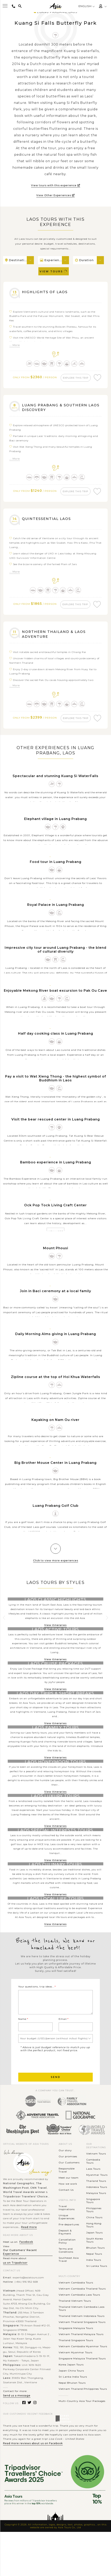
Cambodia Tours (93, 2205)
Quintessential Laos (48, 541)
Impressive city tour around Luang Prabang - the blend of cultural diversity (55, 994)
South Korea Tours (94, 2284)
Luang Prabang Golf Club (56, 1550)
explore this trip (82, 377)
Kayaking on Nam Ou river (55, 1464)
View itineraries (55, 1669)
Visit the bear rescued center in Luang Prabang (55, 1163)
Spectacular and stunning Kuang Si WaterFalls (55, 820)
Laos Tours (93, 2212)
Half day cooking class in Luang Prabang (55, 1078)
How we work (68, 2227)
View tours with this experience (55, 185)
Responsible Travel (67, 2214)
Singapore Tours (93, 2245)
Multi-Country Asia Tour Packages (82, 2445)
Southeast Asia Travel (69, 2303)
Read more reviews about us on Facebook (33, 2487)
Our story (65, 2194)
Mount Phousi (55, 1292)
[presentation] (49, 2106)
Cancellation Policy (67, 2285)
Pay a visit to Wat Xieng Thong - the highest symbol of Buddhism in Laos (55, 1122)
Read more (29, 2271)
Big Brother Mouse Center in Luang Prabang (55, 1507)
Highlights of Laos (46, 292)
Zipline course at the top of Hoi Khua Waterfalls (55, 1421)
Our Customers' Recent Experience (20, 2296)
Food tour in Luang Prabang (55, 906)
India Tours (93, 2304)
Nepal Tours (94, 2297)
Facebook (26, 2285)
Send (55, 2121)
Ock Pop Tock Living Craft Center (55, 1249)
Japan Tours (94, 2276)
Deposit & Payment (65, 2276)
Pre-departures (69, 2268)
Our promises (68, 2200)
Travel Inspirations (67, 2252)
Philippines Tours (93, 2254)
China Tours (94, 2261)
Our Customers (69, 2206)
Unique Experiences (66, 2261)
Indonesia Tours (96, 2231)
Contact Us (66, 2233)
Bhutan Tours (95, 2291)
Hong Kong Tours (93, 2269)
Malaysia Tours (96, 2237)
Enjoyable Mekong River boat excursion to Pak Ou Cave (55, 1035)
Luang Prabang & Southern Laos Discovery (57, 418)
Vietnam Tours (96, 2197)
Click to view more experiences (55, 1604)
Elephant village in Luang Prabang (55, 863)
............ (63, 2439)
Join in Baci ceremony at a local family (55, 1335)
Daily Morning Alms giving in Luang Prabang (55, 1378)
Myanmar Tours (97, 2218)
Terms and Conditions (66, 2294)
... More (14, 345)
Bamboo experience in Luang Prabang (55, 1206)
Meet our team (69, 2221)
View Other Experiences (55, 195)
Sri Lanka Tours (96, 2310)
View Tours (54, 271)
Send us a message (16, 2439)
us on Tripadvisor (15, 2306)
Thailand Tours (96, 2225)
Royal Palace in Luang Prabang (55, 949)
